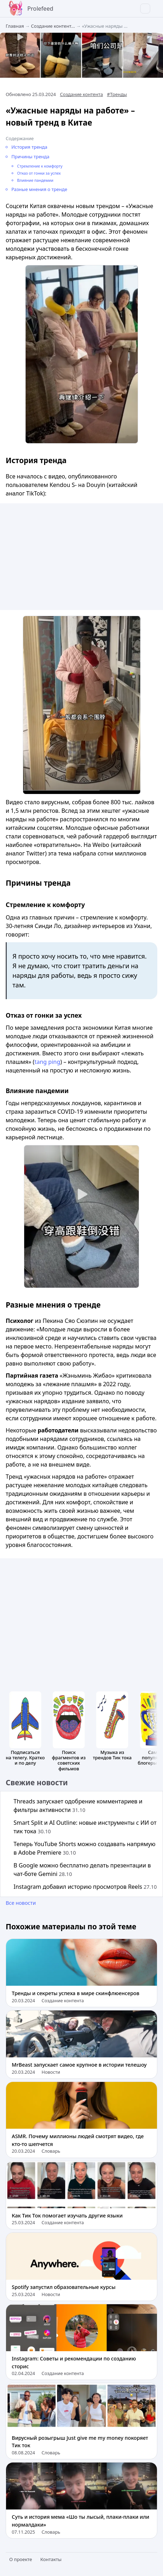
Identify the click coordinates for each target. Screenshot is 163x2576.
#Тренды (117, 94)
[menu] (154, 8)
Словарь (51, 2151)
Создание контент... (53, 26)
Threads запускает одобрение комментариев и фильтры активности (78, 1805)
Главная (15, 26)
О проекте (20, 2559)
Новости (51, 2072)
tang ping (47, 1062)
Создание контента (81, 94)
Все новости (21, 1902)
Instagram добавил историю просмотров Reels (85, 1887)
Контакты (51, 2559)
